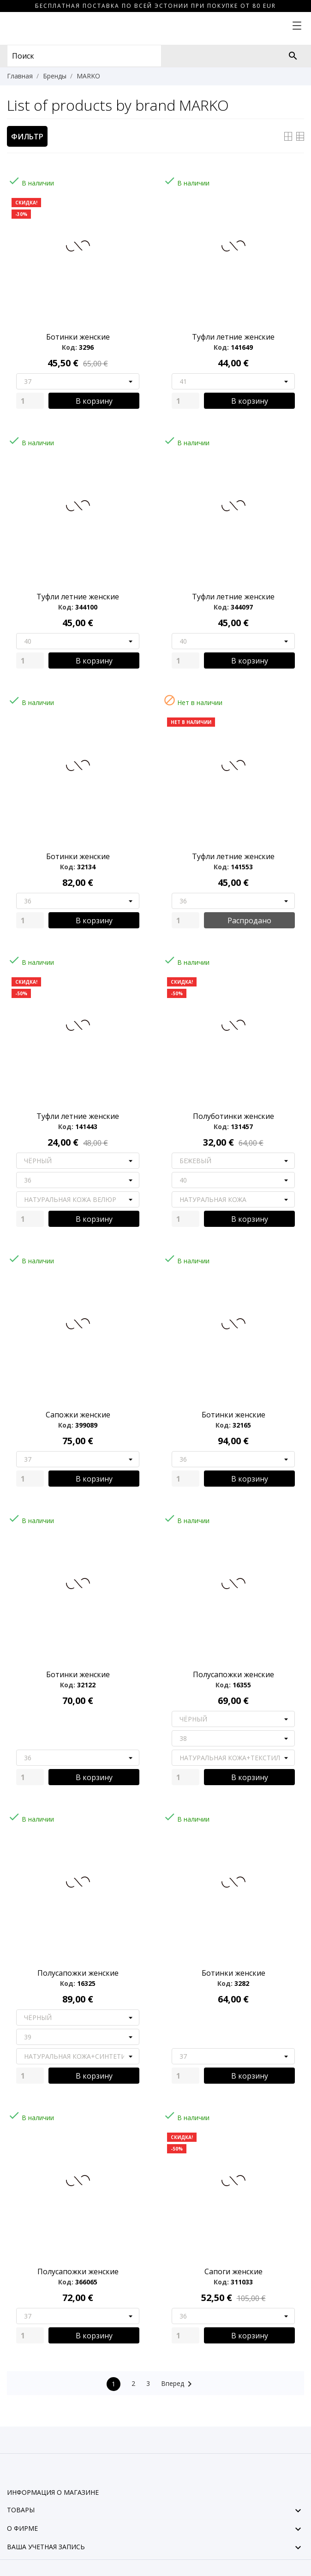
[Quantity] (30, 401)
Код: (69, 347)
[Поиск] (293, 56)
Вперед (178, 2384)
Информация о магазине (53, 2492)
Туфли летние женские (233, 336)
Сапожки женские (78, 1414)
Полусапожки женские (233, 1674)
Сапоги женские (233, 2271)
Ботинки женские (78, 336)
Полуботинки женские (233, 1116)
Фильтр (27, 136)
